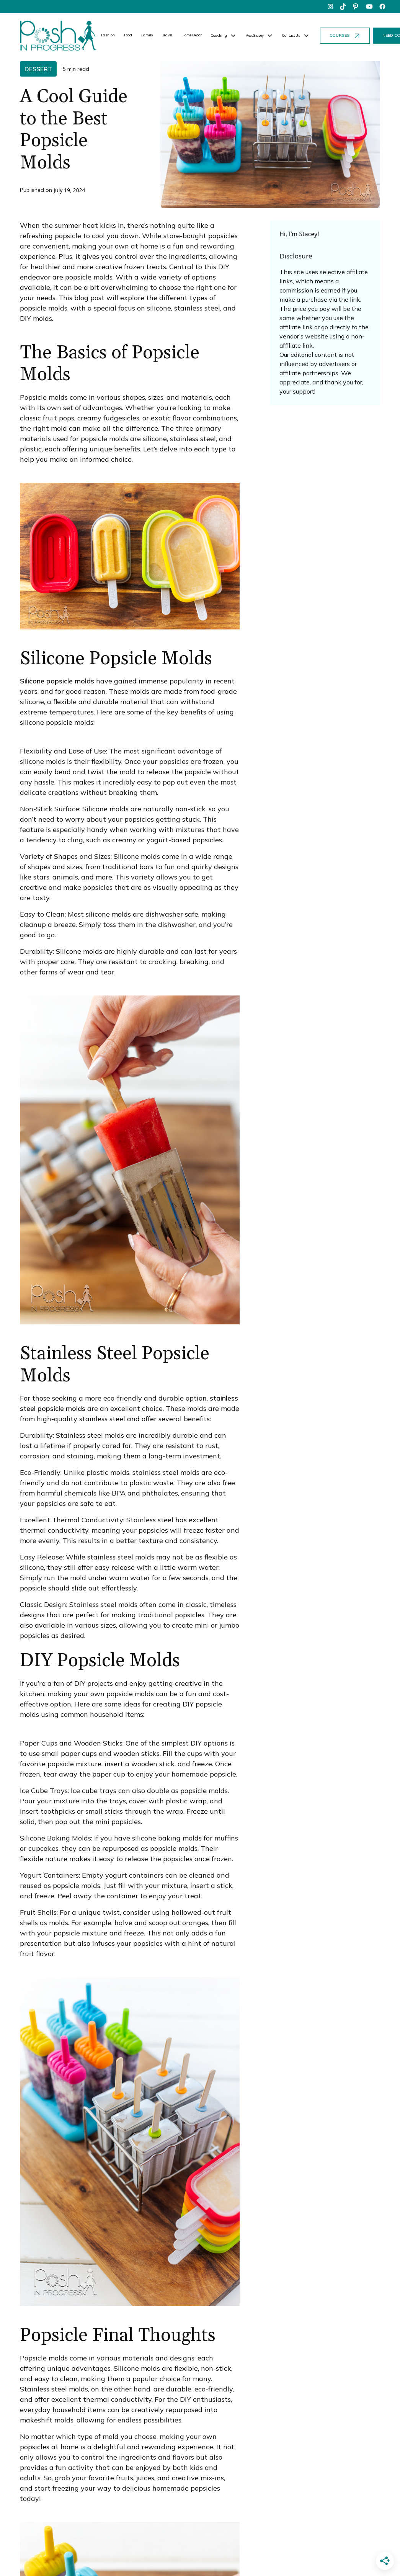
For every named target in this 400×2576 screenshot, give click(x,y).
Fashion (108, 35)
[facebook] (382, 6)
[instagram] (330, 6)
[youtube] (369, 6)
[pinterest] (356, 6)
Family (147, 35)
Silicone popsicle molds (57, 681)
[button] (223, 35)
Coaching (219, 35)
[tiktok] (343, 6)
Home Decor (191, 35)
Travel (167, 35)
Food (128, 35)
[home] (58, 36)
